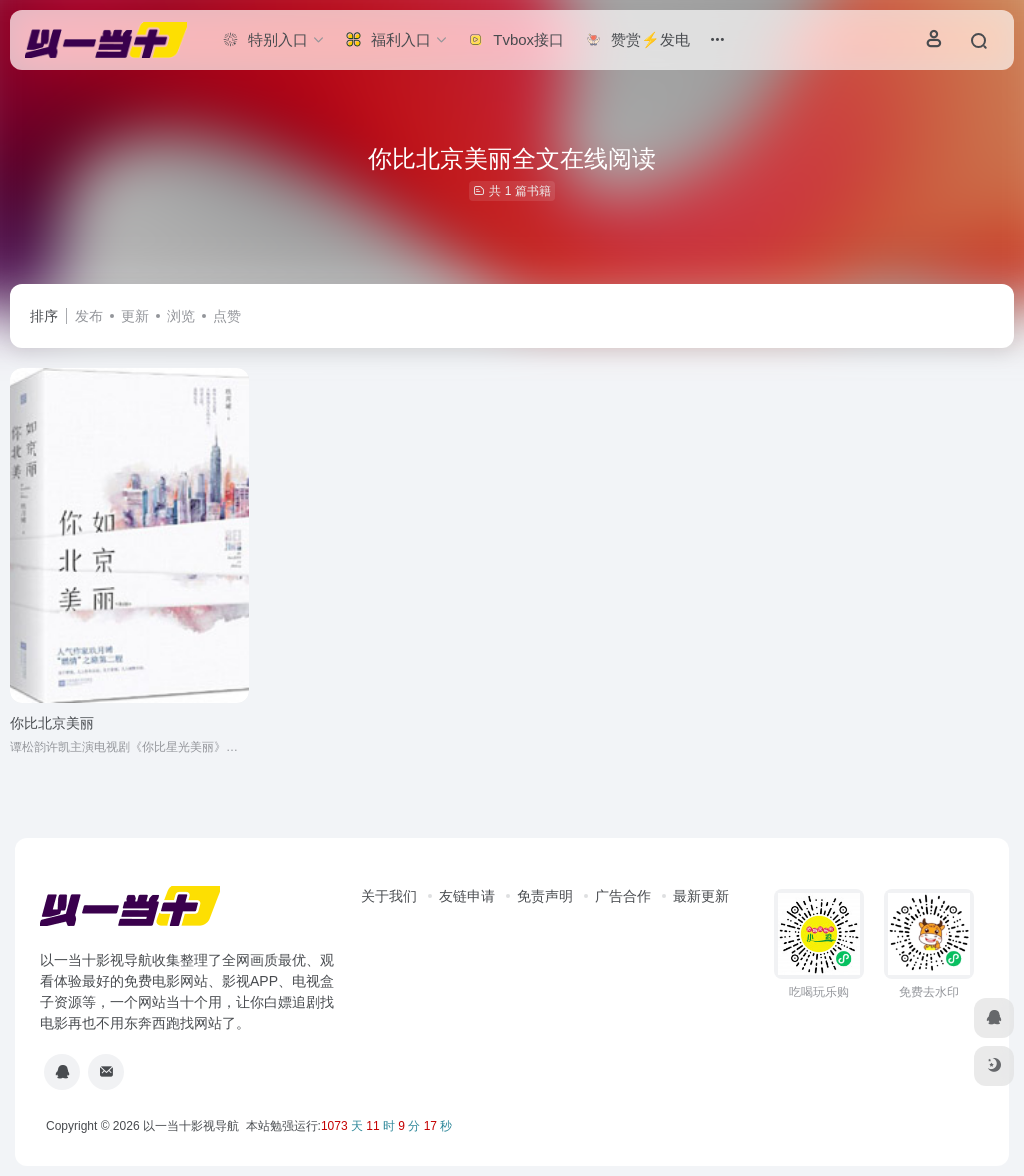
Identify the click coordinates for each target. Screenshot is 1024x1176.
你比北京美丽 (52, 723)
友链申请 (467, 896)
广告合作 (623, 896)
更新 (135, 316)
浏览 (181, 316)
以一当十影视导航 (191, 1126)
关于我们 (389, 896)
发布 (89, 316)
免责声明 (545, 896)
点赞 (227, 316)
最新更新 (701, 896)
